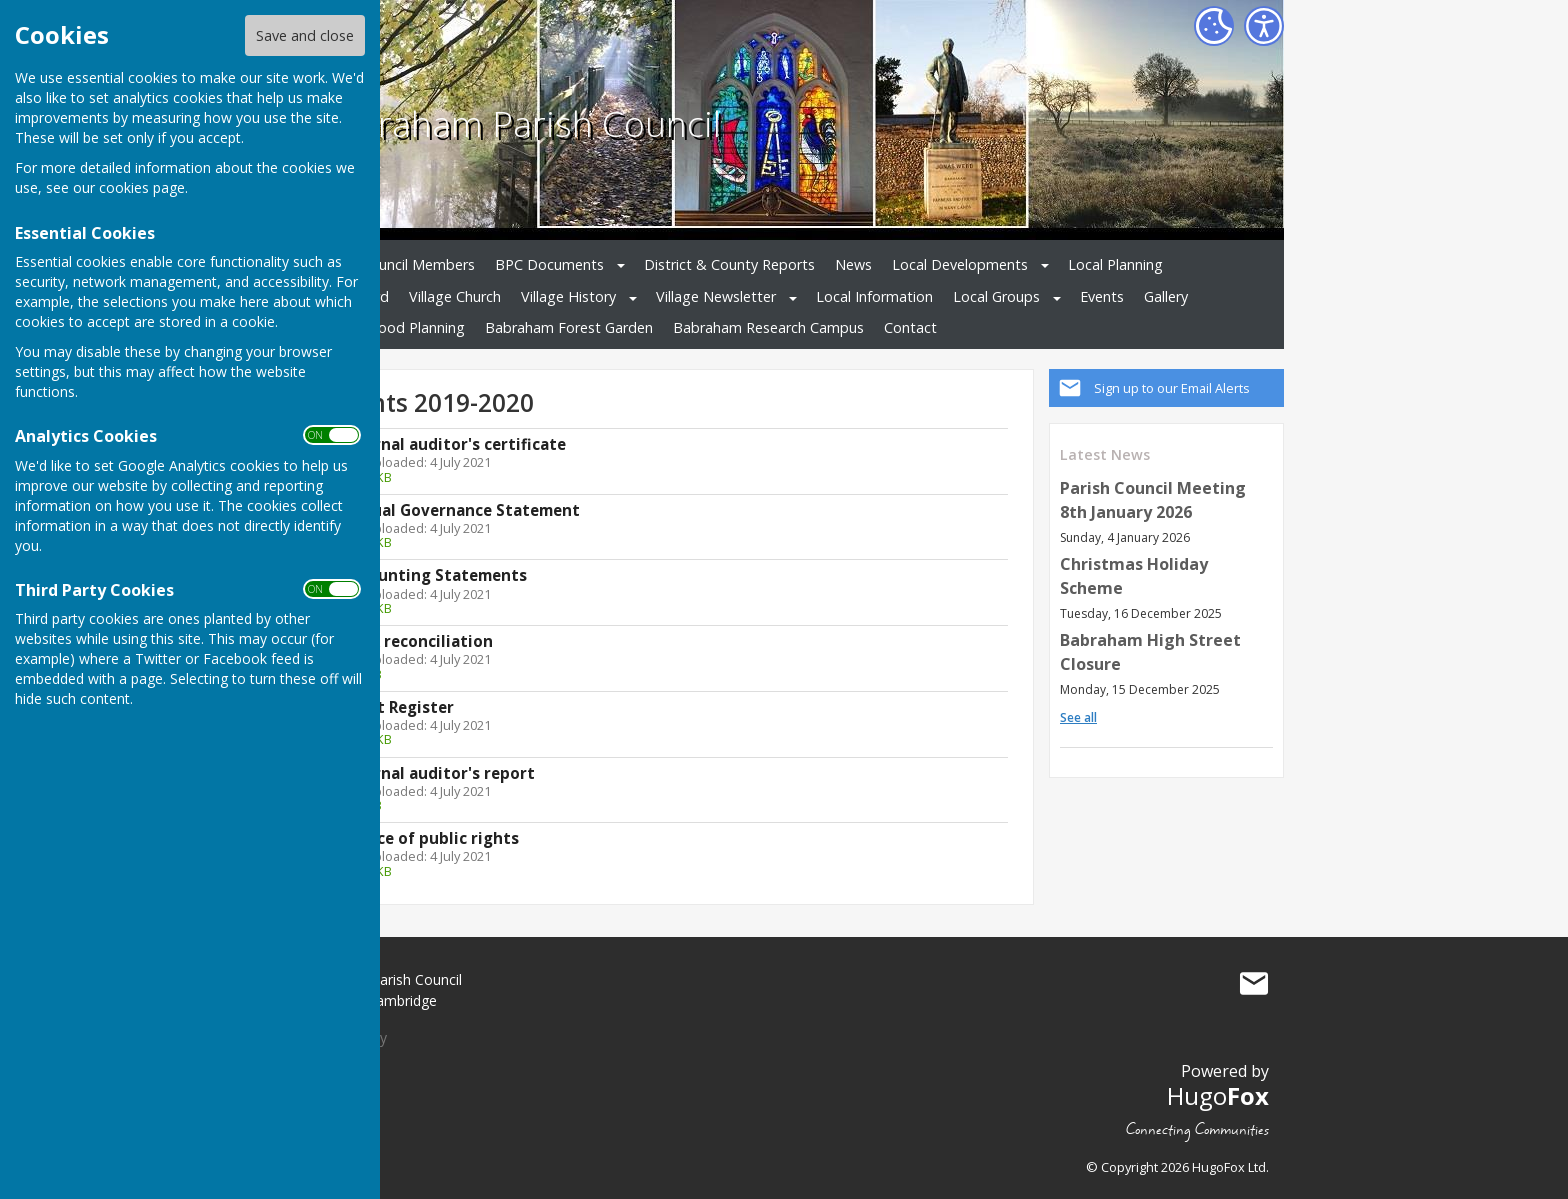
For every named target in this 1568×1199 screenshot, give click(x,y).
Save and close (305, 35)
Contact (910, 327)
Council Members (418, 264)
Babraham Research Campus (768, 327)
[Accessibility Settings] (1264, 26)
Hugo (1218, 1095)
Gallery (1166, 296)
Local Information (874, 296)
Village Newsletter (716, 296)
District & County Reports (729, 264)
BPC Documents (549, 264)
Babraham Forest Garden (569, 327)
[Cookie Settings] (1214, 26)
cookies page (142, 187)
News (853, 264)
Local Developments (960, 264)
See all (1078, 717)
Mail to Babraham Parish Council (1254, 984)
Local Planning (1115, 264)
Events (1102, 296)
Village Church (455, 296)
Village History (568, 296)
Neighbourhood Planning (382, 327)
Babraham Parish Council (518, 123)
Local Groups (996, 296)
